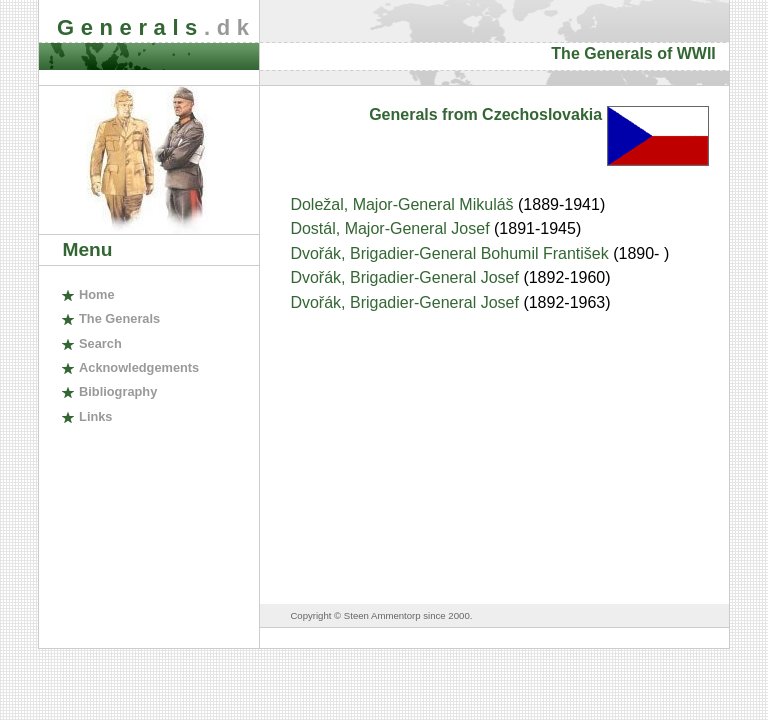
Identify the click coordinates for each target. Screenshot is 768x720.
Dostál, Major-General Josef (392, 228)
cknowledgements (139, 367)
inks (95, 416)
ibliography (118, 391)
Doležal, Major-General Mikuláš (404, 204)
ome (97, 294)
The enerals (119, 318)
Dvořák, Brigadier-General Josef (406, 277)
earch (100, 343)
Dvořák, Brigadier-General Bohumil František (451, 253)
